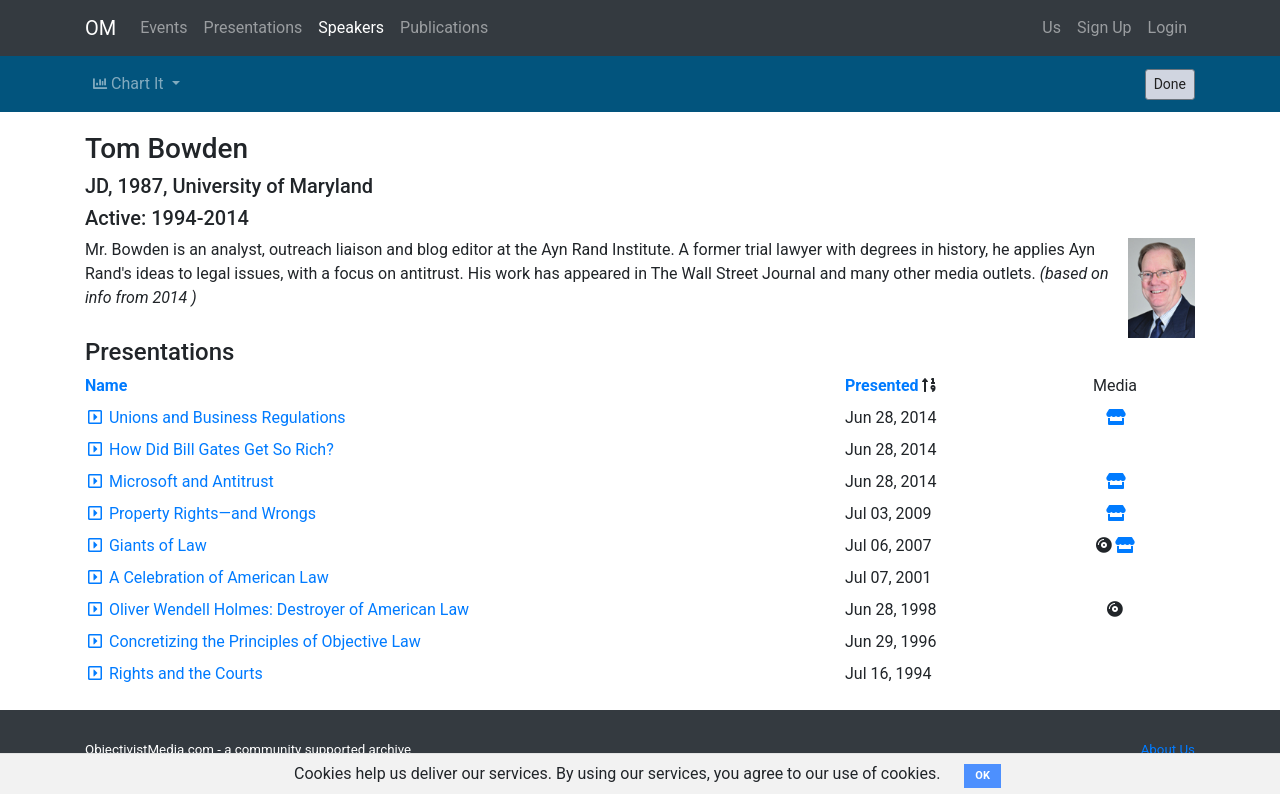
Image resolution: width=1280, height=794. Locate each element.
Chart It (130, 83)
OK (982, 775)
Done (1170, 84)
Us (1051, 27)
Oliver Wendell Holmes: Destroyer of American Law (289, 609)
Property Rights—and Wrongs (212, 513)
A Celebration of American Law (219, 577)
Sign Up (1104, 27)
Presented (882, 385)
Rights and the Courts (186, 673)
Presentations (253, 27)
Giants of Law (158, 545)
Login (1167, 27)
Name (106, 385)
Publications (444, 27)
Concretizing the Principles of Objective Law (265, 641)
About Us (1168, 749)
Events (163, 27)
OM (100, 28)
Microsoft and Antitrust (191, 481)
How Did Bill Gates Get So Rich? (221, 449)
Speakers (351, 27)
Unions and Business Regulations (227, 417)
